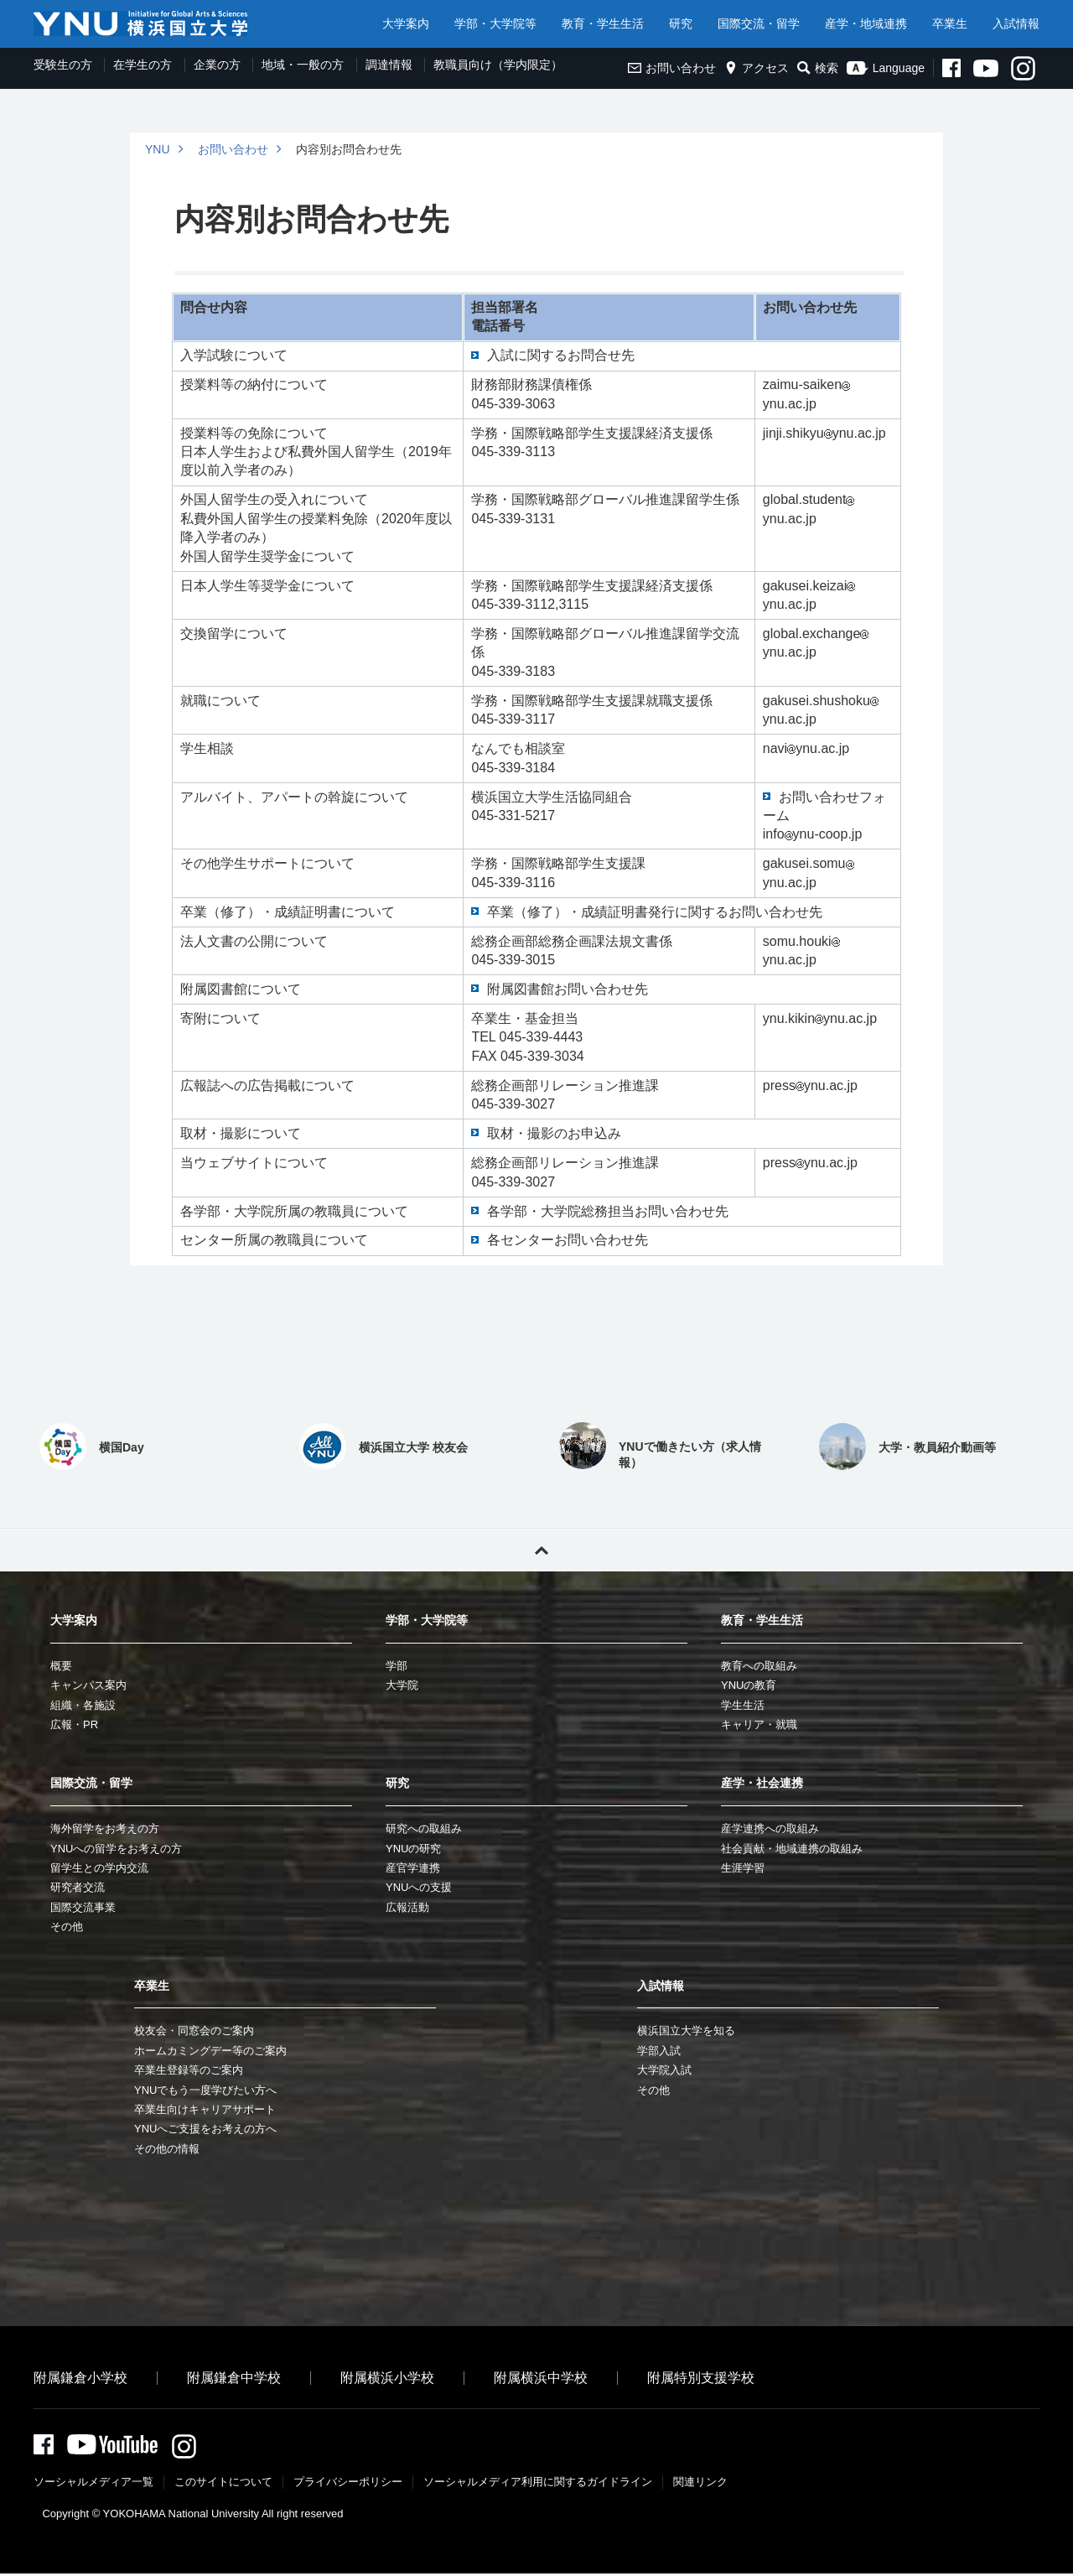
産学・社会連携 (762, 1782)
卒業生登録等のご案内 (188, 2070)
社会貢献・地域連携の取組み (792, 1848)
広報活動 (407, 1907)
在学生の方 (142, 64)
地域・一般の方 (303, 64)
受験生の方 (63, 64)
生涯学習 (743, 1868)
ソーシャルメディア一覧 (93, 2484)
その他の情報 (167, 2148)
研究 (680, 23)
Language (886, 68)
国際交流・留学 (759, 23)
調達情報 (388, 64)
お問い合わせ (672, 68)
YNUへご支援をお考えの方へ (205, 2128)
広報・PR (74, 1724)
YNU (157, 149)
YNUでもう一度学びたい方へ (205, 2090)
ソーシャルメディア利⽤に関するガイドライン (537, 2484)
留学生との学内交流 (99, 1868)
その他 (66, 1926)
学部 (396, 1665)
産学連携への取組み (770, 1828)
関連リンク (700, 2484)
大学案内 (405, 23)
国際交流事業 (83, 1907)
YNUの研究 (413, 1848)
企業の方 (217, 64)
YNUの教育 (748, 1685)
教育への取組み (759, 1665)
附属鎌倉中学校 (234, 2378)
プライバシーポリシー (347, 2484)
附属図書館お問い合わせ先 (567, 989)
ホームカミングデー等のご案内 (210, 2050)
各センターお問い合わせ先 (567, 1240)
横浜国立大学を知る (686, 2030)
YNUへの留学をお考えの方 (116, 1848)
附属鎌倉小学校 (80, 2378)
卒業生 (949, 23)
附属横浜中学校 (541, 2378)
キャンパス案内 (88, 1685)
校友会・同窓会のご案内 (194, 2030)
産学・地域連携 (866, 23)
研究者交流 (77, 1887)
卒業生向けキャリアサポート (205, 2109)
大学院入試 (664, 2070)
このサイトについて (223, 2484)
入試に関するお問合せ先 (561, 355)
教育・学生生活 (603, 23)
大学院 (402, 1685)
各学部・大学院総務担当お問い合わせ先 (607, 1211)
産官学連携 (413, 1868)
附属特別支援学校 (700, 2378)
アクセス (756, 68)
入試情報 (1016, 23)
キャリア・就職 (759, 1724)
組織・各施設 (83, 1705)
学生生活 (743, 1705)
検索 (817, 68)
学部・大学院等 (495, 23)
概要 (61, 1665)
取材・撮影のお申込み (554, 1133)
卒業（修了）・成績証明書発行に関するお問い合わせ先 (654, 912)
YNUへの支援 (419, 1887)
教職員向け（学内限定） (497, 64)
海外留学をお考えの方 (104, 1828)
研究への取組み (424, 1828)
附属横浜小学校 (387, 2378)
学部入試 (659, 2050)
